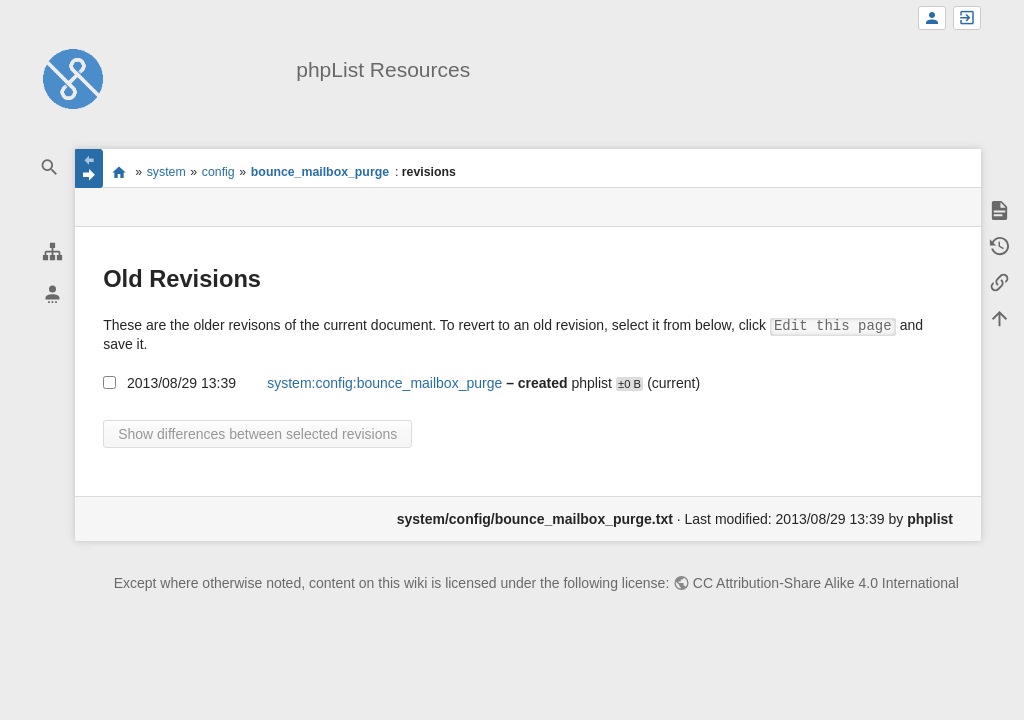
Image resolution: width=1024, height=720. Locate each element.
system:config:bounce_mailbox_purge (384, 383)
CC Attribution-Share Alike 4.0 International (826, 583)
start (118, 172)
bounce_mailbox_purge (320, 172)
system (166, 172)
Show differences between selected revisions (257, 434)
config (218, 172)
